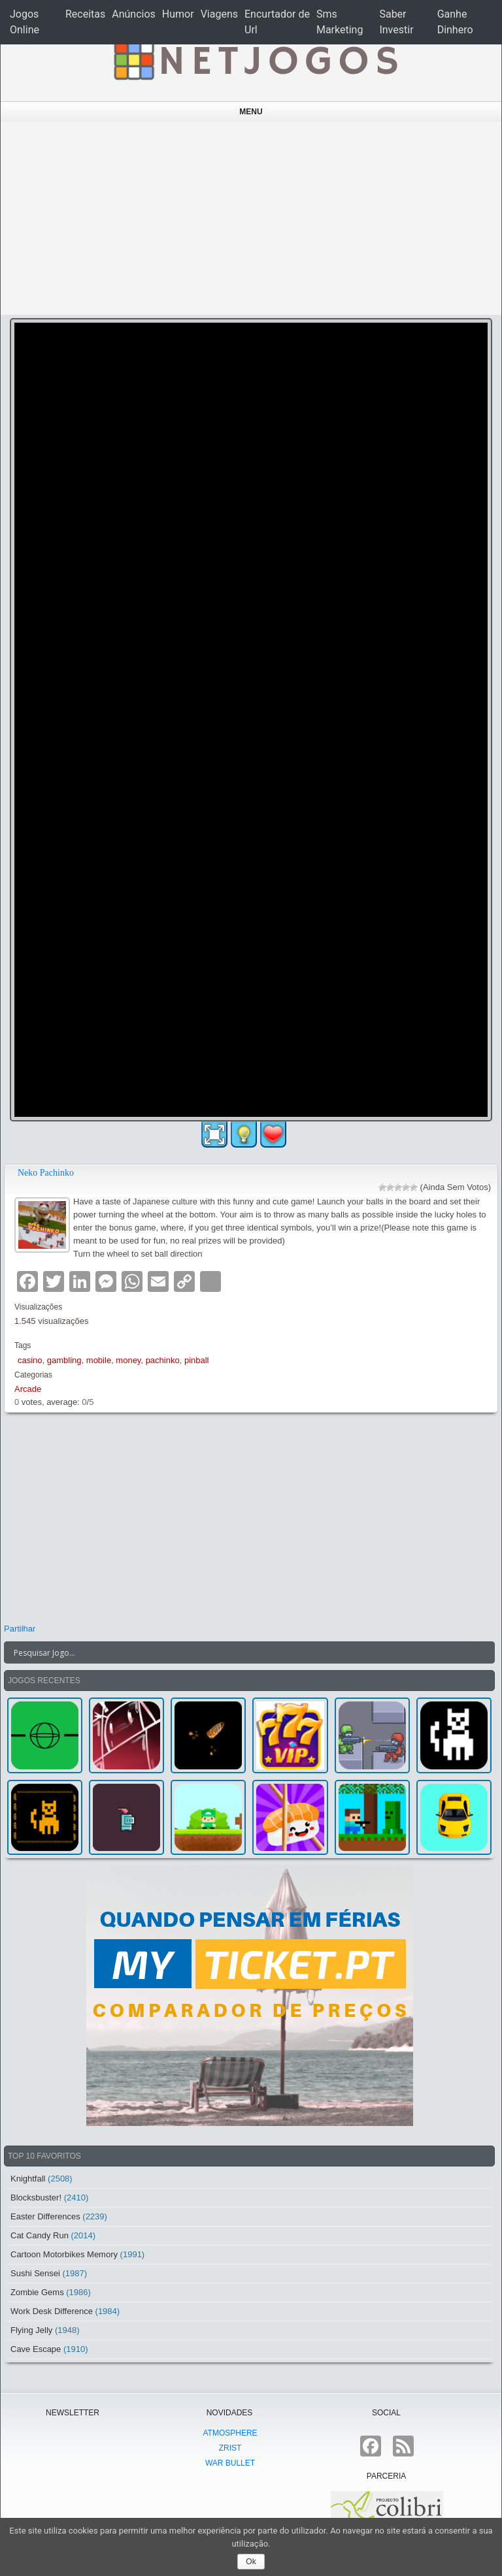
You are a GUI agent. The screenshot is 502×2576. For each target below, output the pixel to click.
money (128, 1360)
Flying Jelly (31, 2330)
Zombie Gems (37, 2292)
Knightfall (27, 2178)
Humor (178, 14)
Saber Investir (396, 22)
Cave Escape (35, 2349)
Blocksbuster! (35, 2197)
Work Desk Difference (51, 2311)
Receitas (85, 14)
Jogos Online (24, 22)
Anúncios (134, 14)
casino (30, 1360)
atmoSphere (230, 2433)
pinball (196, 1360)
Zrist (230, 2448)
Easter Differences (45, 2216)
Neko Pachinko (46, 1173)
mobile (98, 1360)
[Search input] (241, 1652)
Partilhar (19, 1629)
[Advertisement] (251, 218)
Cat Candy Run (39, 2235)
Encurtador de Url (277, 22)
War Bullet (230, 2463)
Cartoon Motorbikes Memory (64, 2254)
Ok (251, 2561)
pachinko (163, 1360)
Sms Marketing (339, 22)
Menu (250, 111)
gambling (64, 1360)
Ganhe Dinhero (455, 22)
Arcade (27, 1389)
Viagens (219, 14)
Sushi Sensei (35, 2273)
